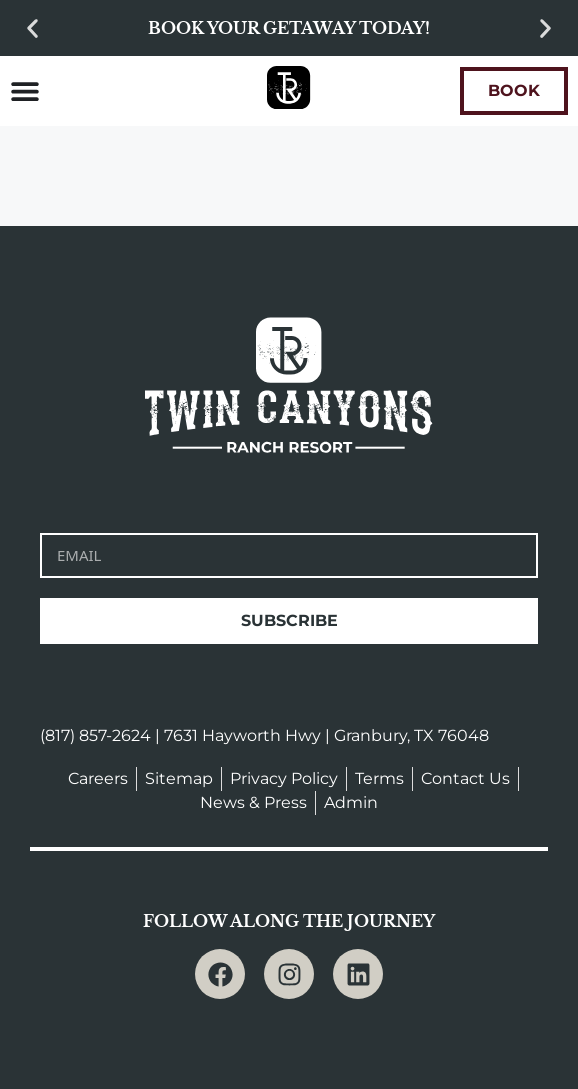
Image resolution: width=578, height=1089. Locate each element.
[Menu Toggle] (25, 91)
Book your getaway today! (289, 28)
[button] (32, 28)
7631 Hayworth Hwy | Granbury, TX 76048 (326, 735)
